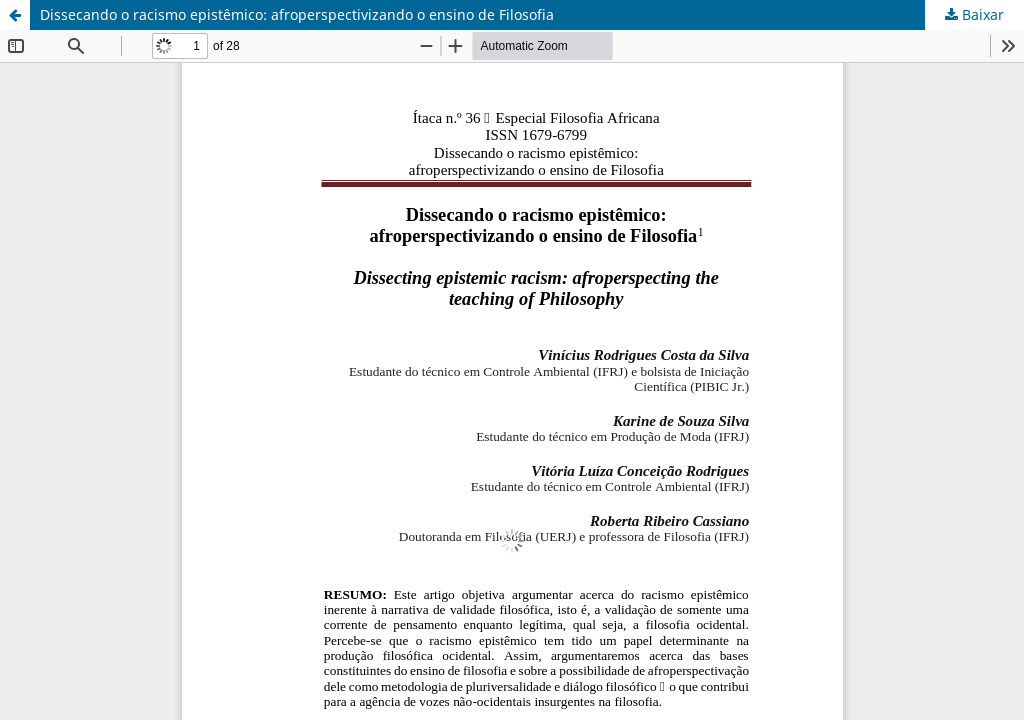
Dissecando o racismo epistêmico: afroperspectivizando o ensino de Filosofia (297, 14)
